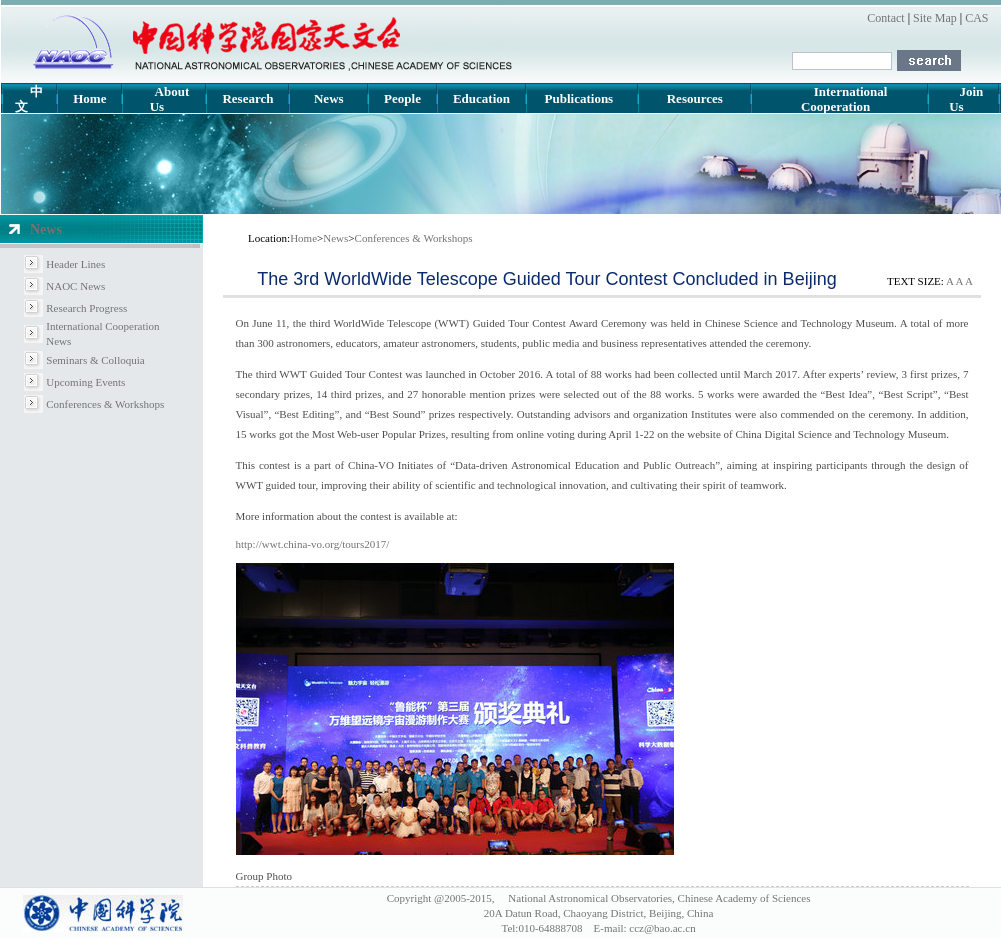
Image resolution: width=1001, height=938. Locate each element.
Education (481, 98)
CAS (975, 18)
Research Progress (86, 308)
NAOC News (75, 286)
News (329, 98)
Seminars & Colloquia (95, 360)
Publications (579, 98)
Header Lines (75, 264)
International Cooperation (844, 99)
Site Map (935, 18)
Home (89, 98)
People (402, 98)
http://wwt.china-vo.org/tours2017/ (313, 544)
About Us (170, 99)
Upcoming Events (85, 382)
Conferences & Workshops (105, 404)
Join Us (966, 99)
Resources (695, 98)
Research (247, 98)
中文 (29, 99)
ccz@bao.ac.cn (662, 928)
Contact (885, 18)
